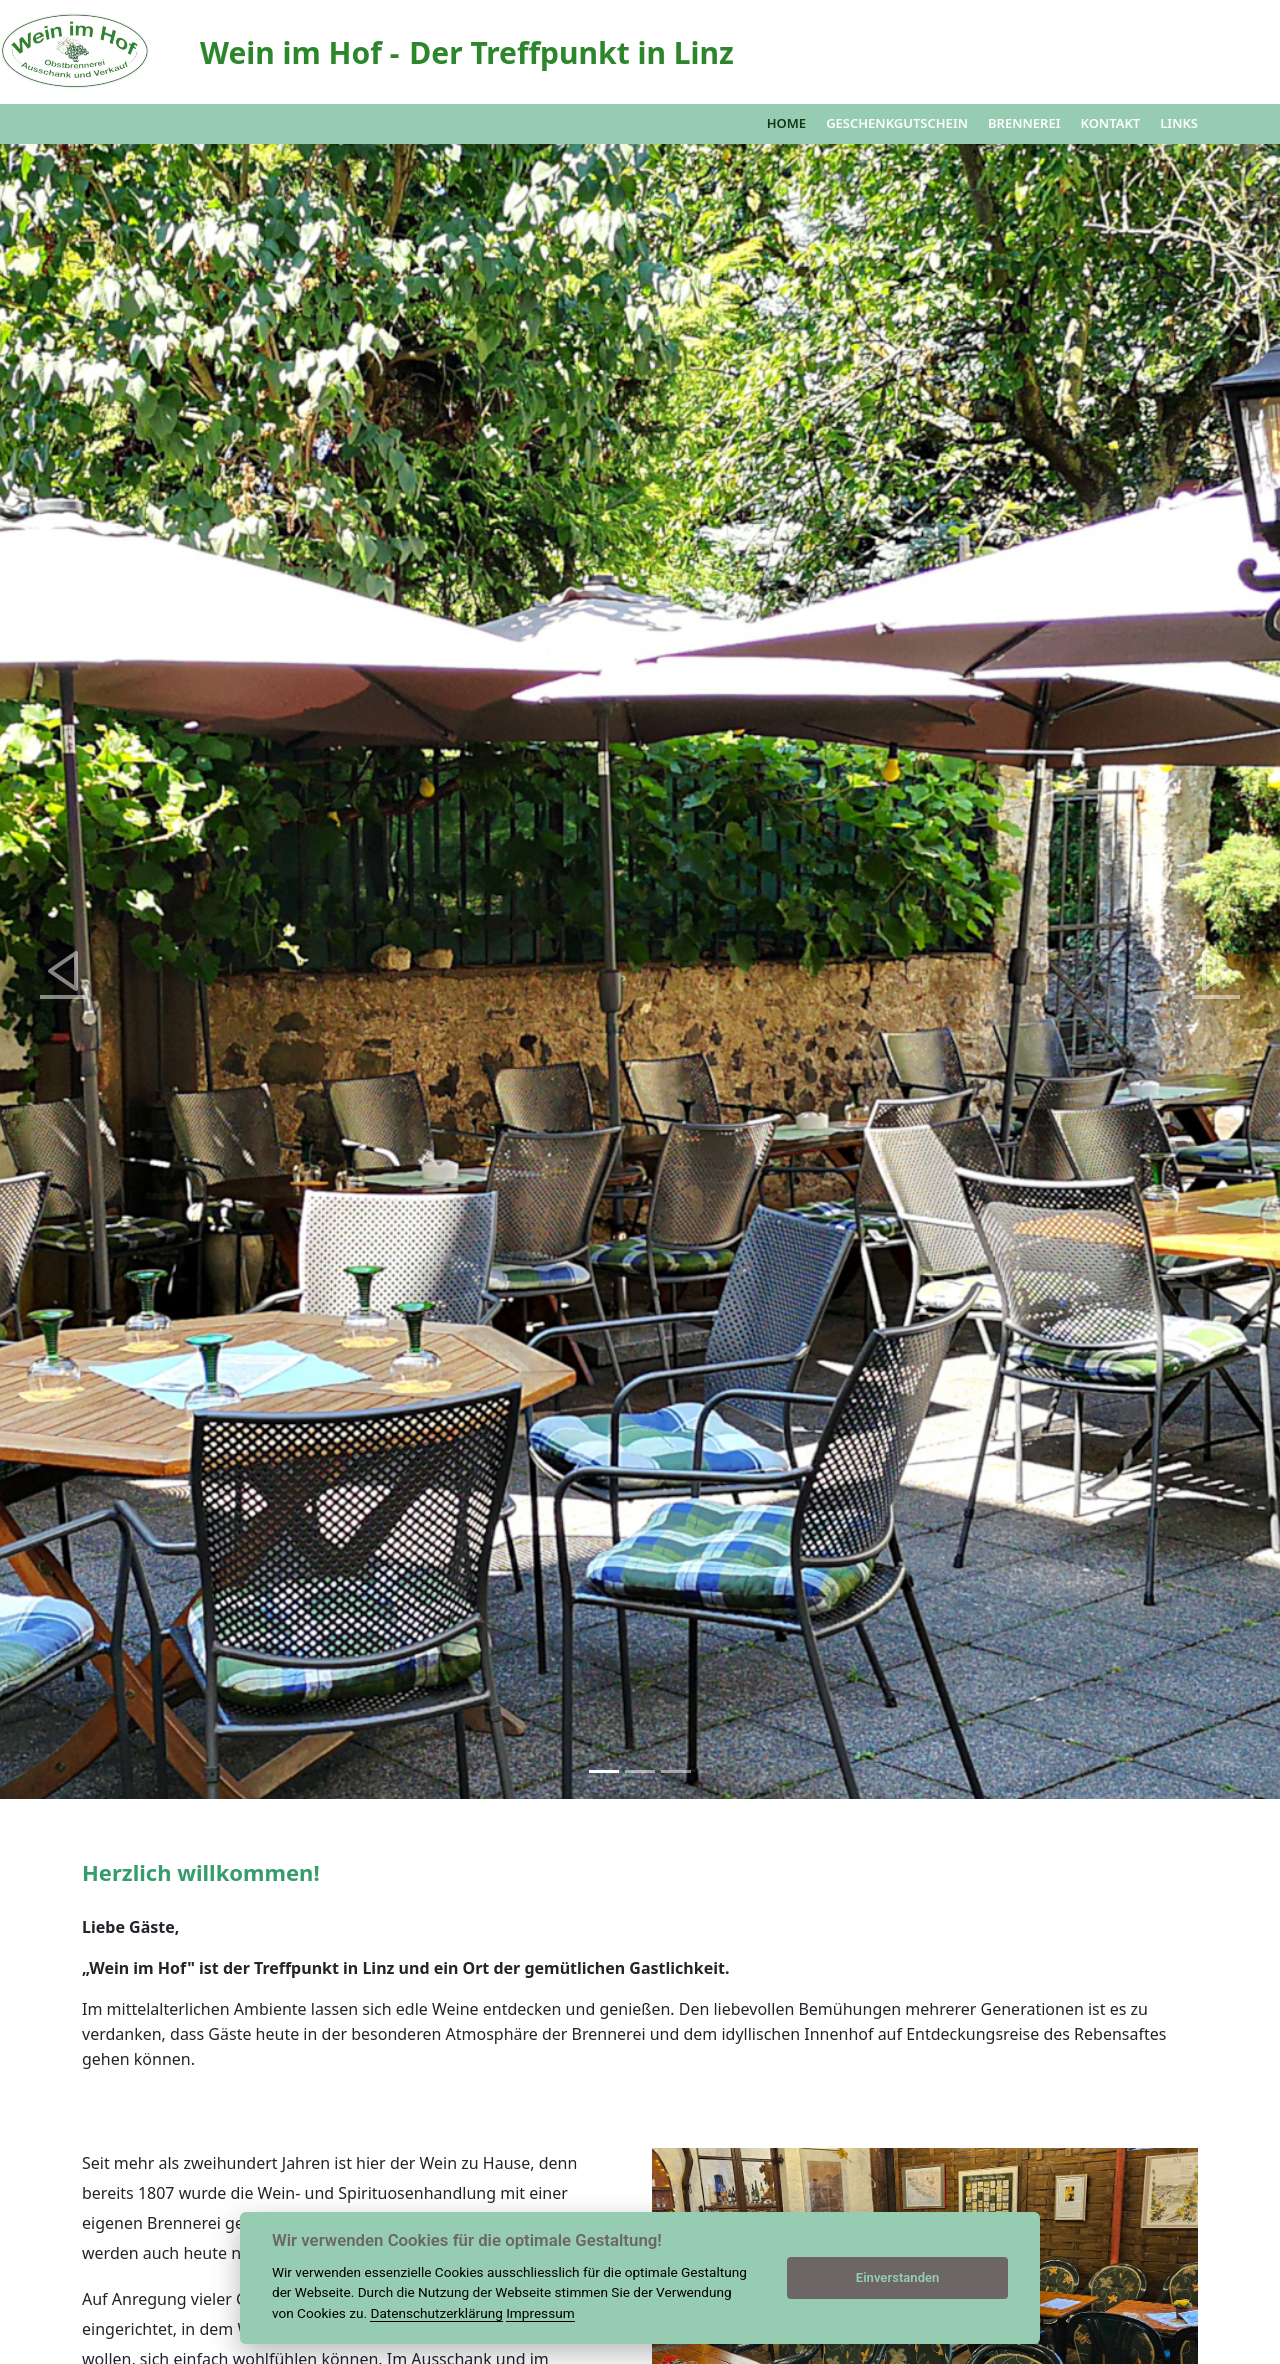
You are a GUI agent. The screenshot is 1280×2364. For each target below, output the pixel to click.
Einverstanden (898, 2277)
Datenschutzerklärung (436, 2313)
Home (786, 123)
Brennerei (1024, 123)
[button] (64, 971)
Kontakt (1110, 123)
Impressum (540, 2313)
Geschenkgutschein (897, 123)
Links (1179, 123)
